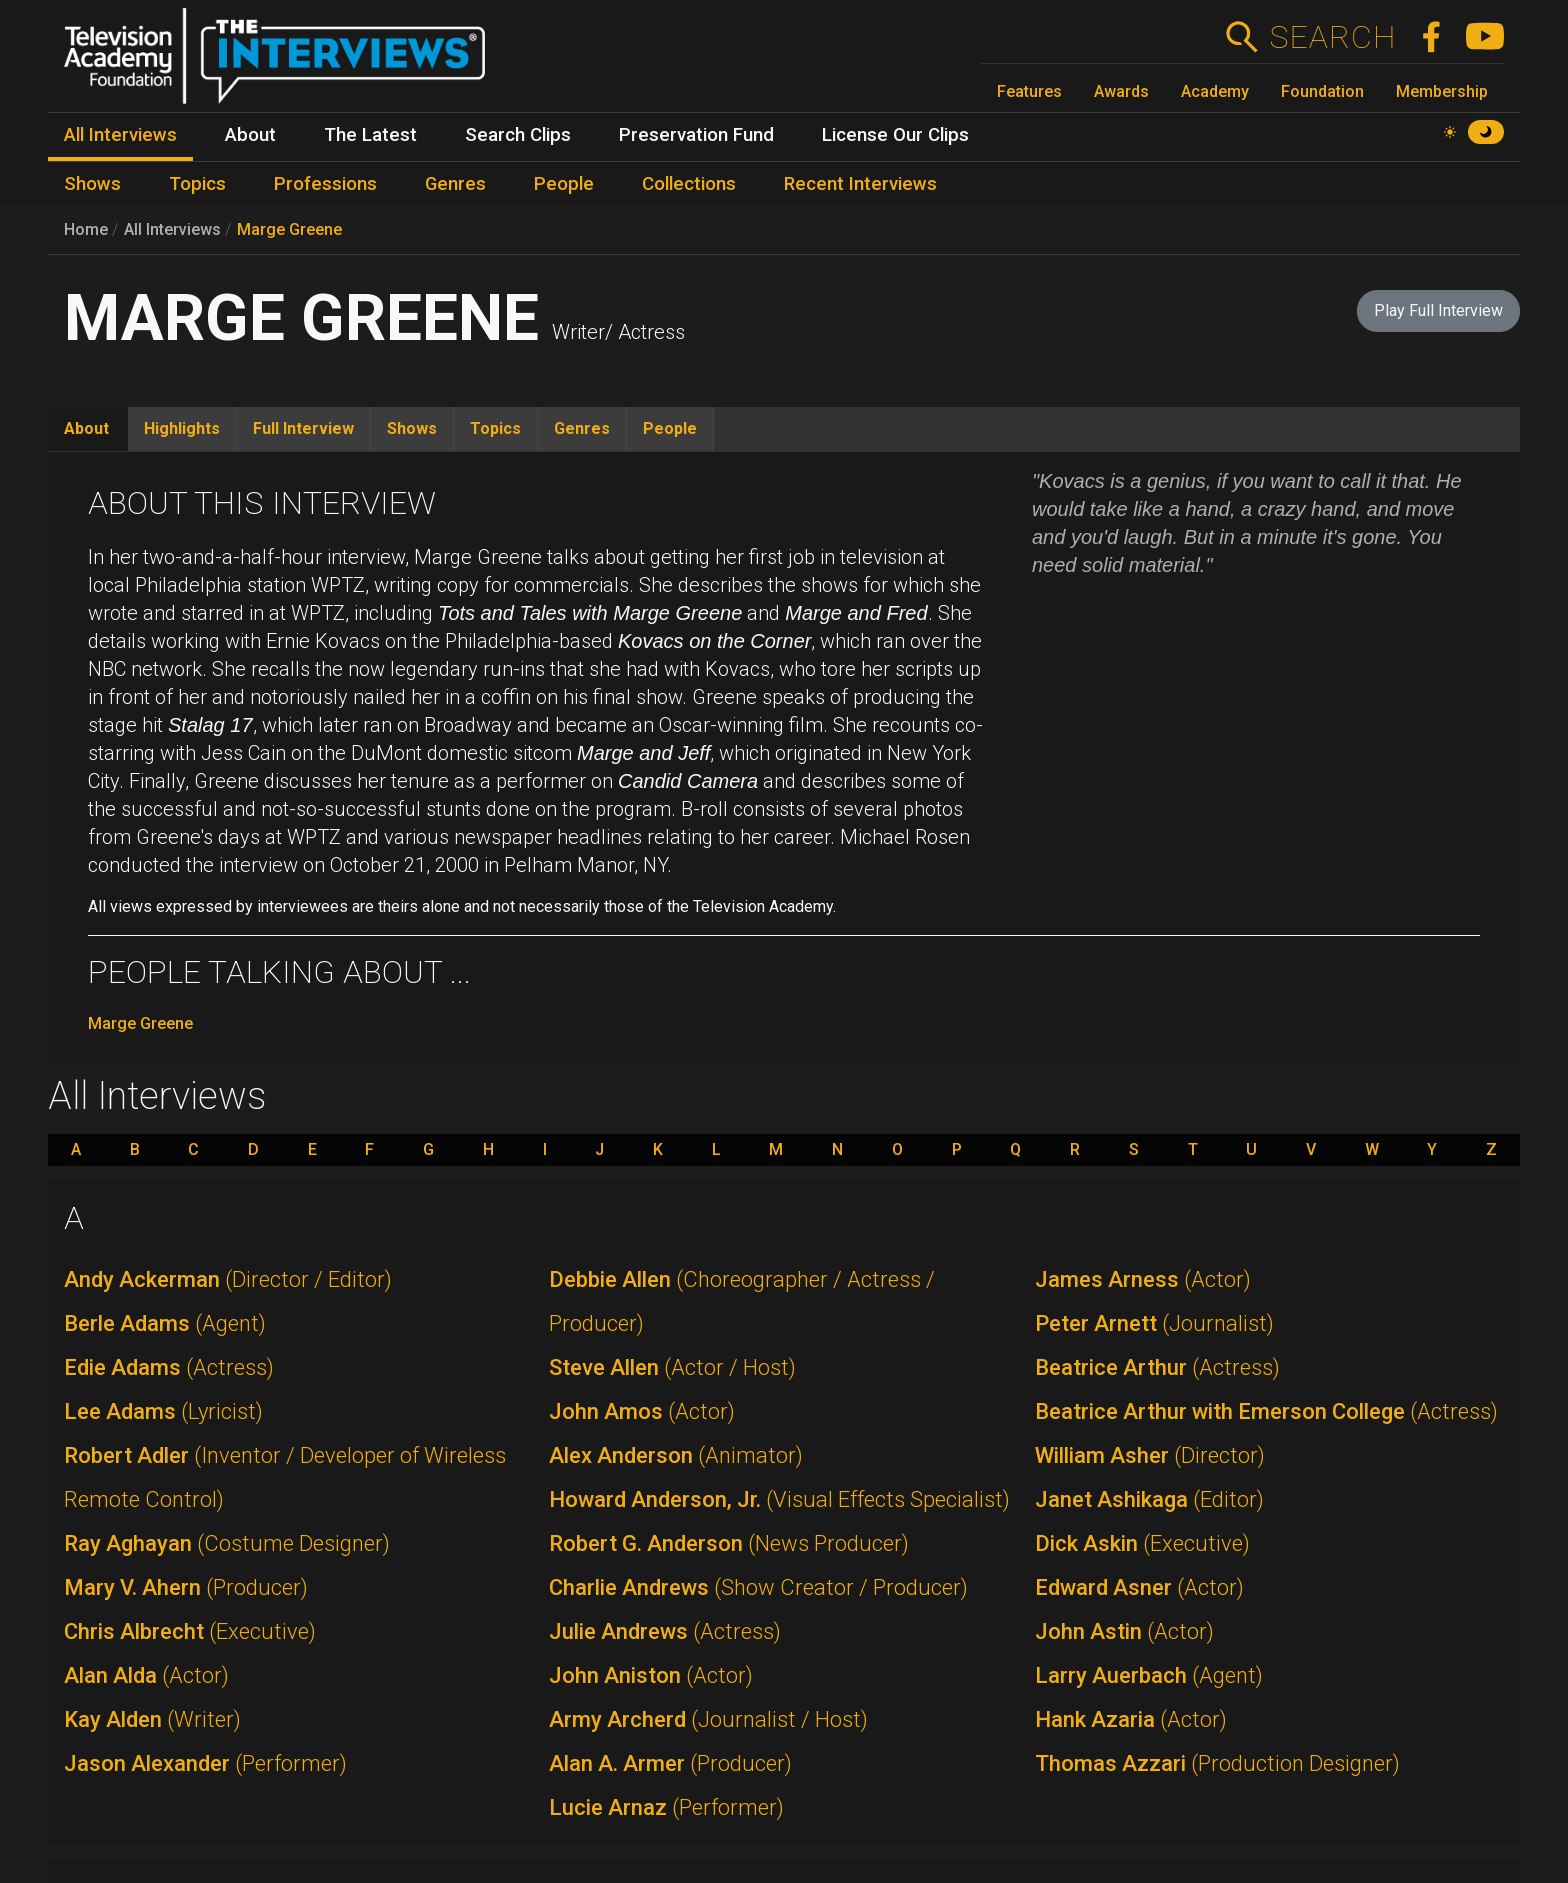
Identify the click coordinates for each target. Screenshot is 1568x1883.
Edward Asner (1139, 1587)
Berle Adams (165, 1323)
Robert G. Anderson (729, 1543)
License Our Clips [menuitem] (895, 135)
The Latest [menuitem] (370, 135)
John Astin (1124, 1631)
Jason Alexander (205, 1763)
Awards (1121, 91)
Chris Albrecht (190, 1631)
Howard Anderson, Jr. (779, 1499)
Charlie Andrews (758, 1587)
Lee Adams (163, 1411)
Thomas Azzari (1217, 1763)
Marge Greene (289, 229)
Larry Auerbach (1149, 1675)
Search (1332, 37)
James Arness (1143, 1279)
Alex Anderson (676, 1455)
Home (86, 229)
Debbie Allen (742, 1301)
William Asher (1150, 1455)
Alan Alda (146, 1675)
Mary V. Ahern (186, 1587)
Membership (1442, 91)
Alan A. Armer (670, 1763)
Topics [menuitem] (197, 184)
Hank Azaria (1131, 1719)
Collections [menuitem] (689, 184)
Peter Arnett (1154, 1323)
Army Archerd (708, 1719)
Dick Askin (1142, 1543)
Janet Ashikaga (1149, 1499)
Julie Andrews (665, 1631)
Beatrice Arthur (1157, 1367)
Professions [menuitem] (325, 184)
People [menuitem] (564, 184)
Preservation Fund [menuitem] (696, 135)
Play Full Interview (1438, 310)
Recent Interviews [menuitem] (860, 184)
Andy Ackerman (228, 1279)
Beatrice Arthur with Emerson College (1266, 1411)
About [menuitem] (250, 135)
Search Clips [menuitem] (518, 135)
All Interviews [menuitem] (120, 135)
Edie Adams (169, 1367)
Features (1029, 91)
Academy (1215, 91)
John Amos (642, 1411)
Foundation (1322, 91)
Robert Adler (285, 1477)
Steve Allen (672, 1367)
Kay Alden (152, 1719)
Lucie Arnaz (666, 1807)
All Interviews (172, 229)
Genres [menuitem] (455, 184)
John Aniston (651, 1675)
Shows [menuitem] (92, 184)
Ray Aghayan (227, 1543)
